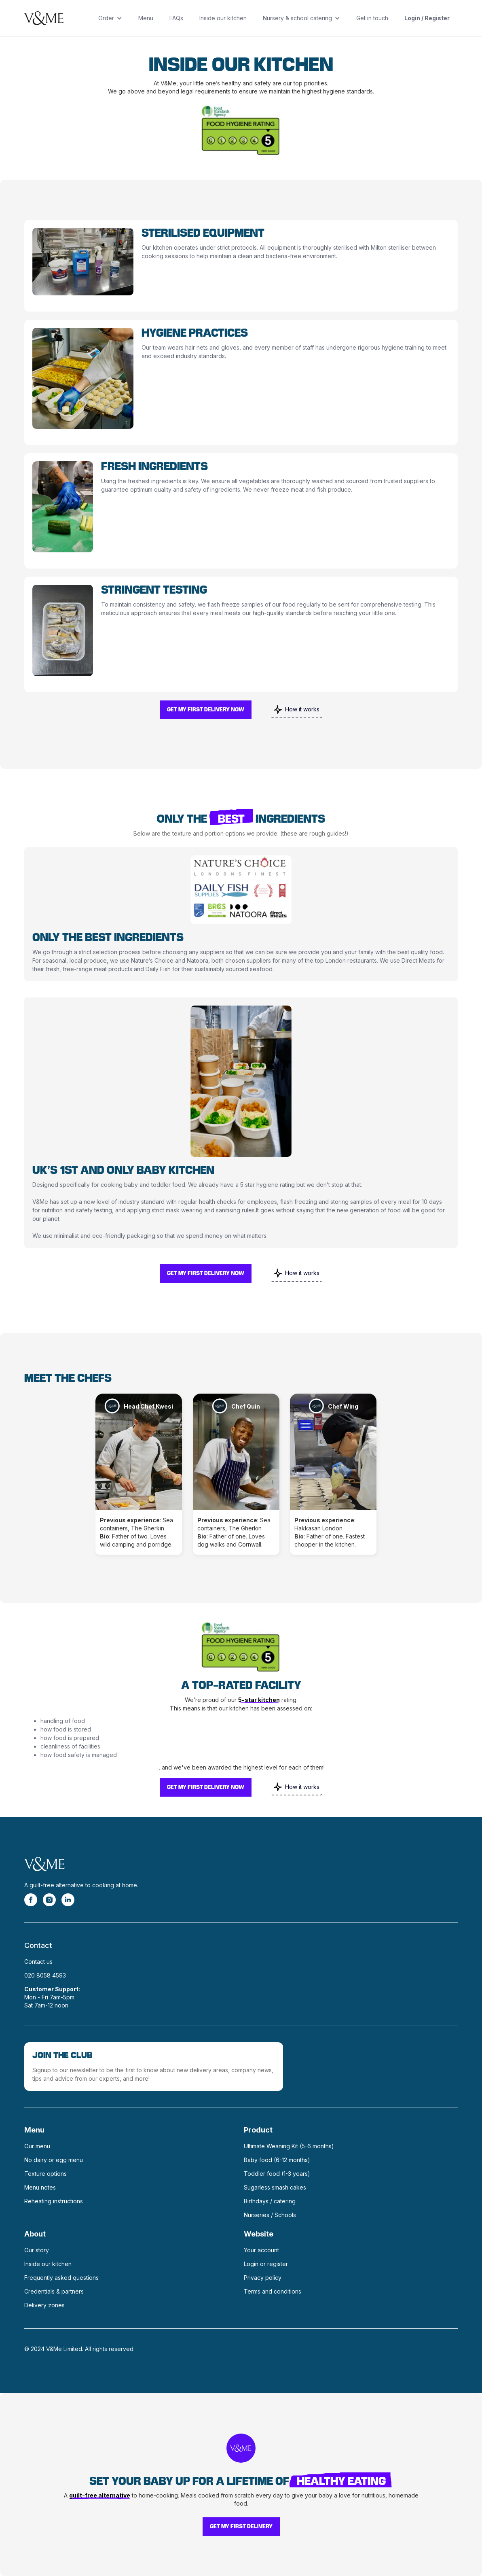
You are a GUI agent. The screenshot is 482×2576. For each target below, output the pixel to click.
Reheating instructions (53, 2201)
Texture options (45, 2173)
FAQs (176, 18)
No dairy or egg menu (53, 2159)
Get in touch (372, 18)
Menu (145, 18)
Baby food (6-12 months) (277, 2159)
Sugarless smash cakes (275, 2187)
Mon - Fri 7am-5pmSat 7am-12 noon (52, 1997)
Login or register (266, 2263)
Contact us (38, 1961)
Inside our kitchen (223, 18)
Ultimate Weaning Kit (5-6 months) (289, 2146)
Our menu (37, 2146)
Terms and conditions (272, 2291)
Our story (36, 2250)
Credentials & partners (54, 2291)
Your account (261, 2250)
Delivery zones (44, 2305)
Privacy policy (262, 2277)
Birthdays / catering (270, 2201)
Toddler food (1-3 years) (277, 2173)
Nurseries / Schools (270, 2214)
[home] (44, 18)
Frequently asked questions (61, 2277)
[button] (110, 18)
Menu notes (40, 2187)
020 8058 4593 (45, 1975)
